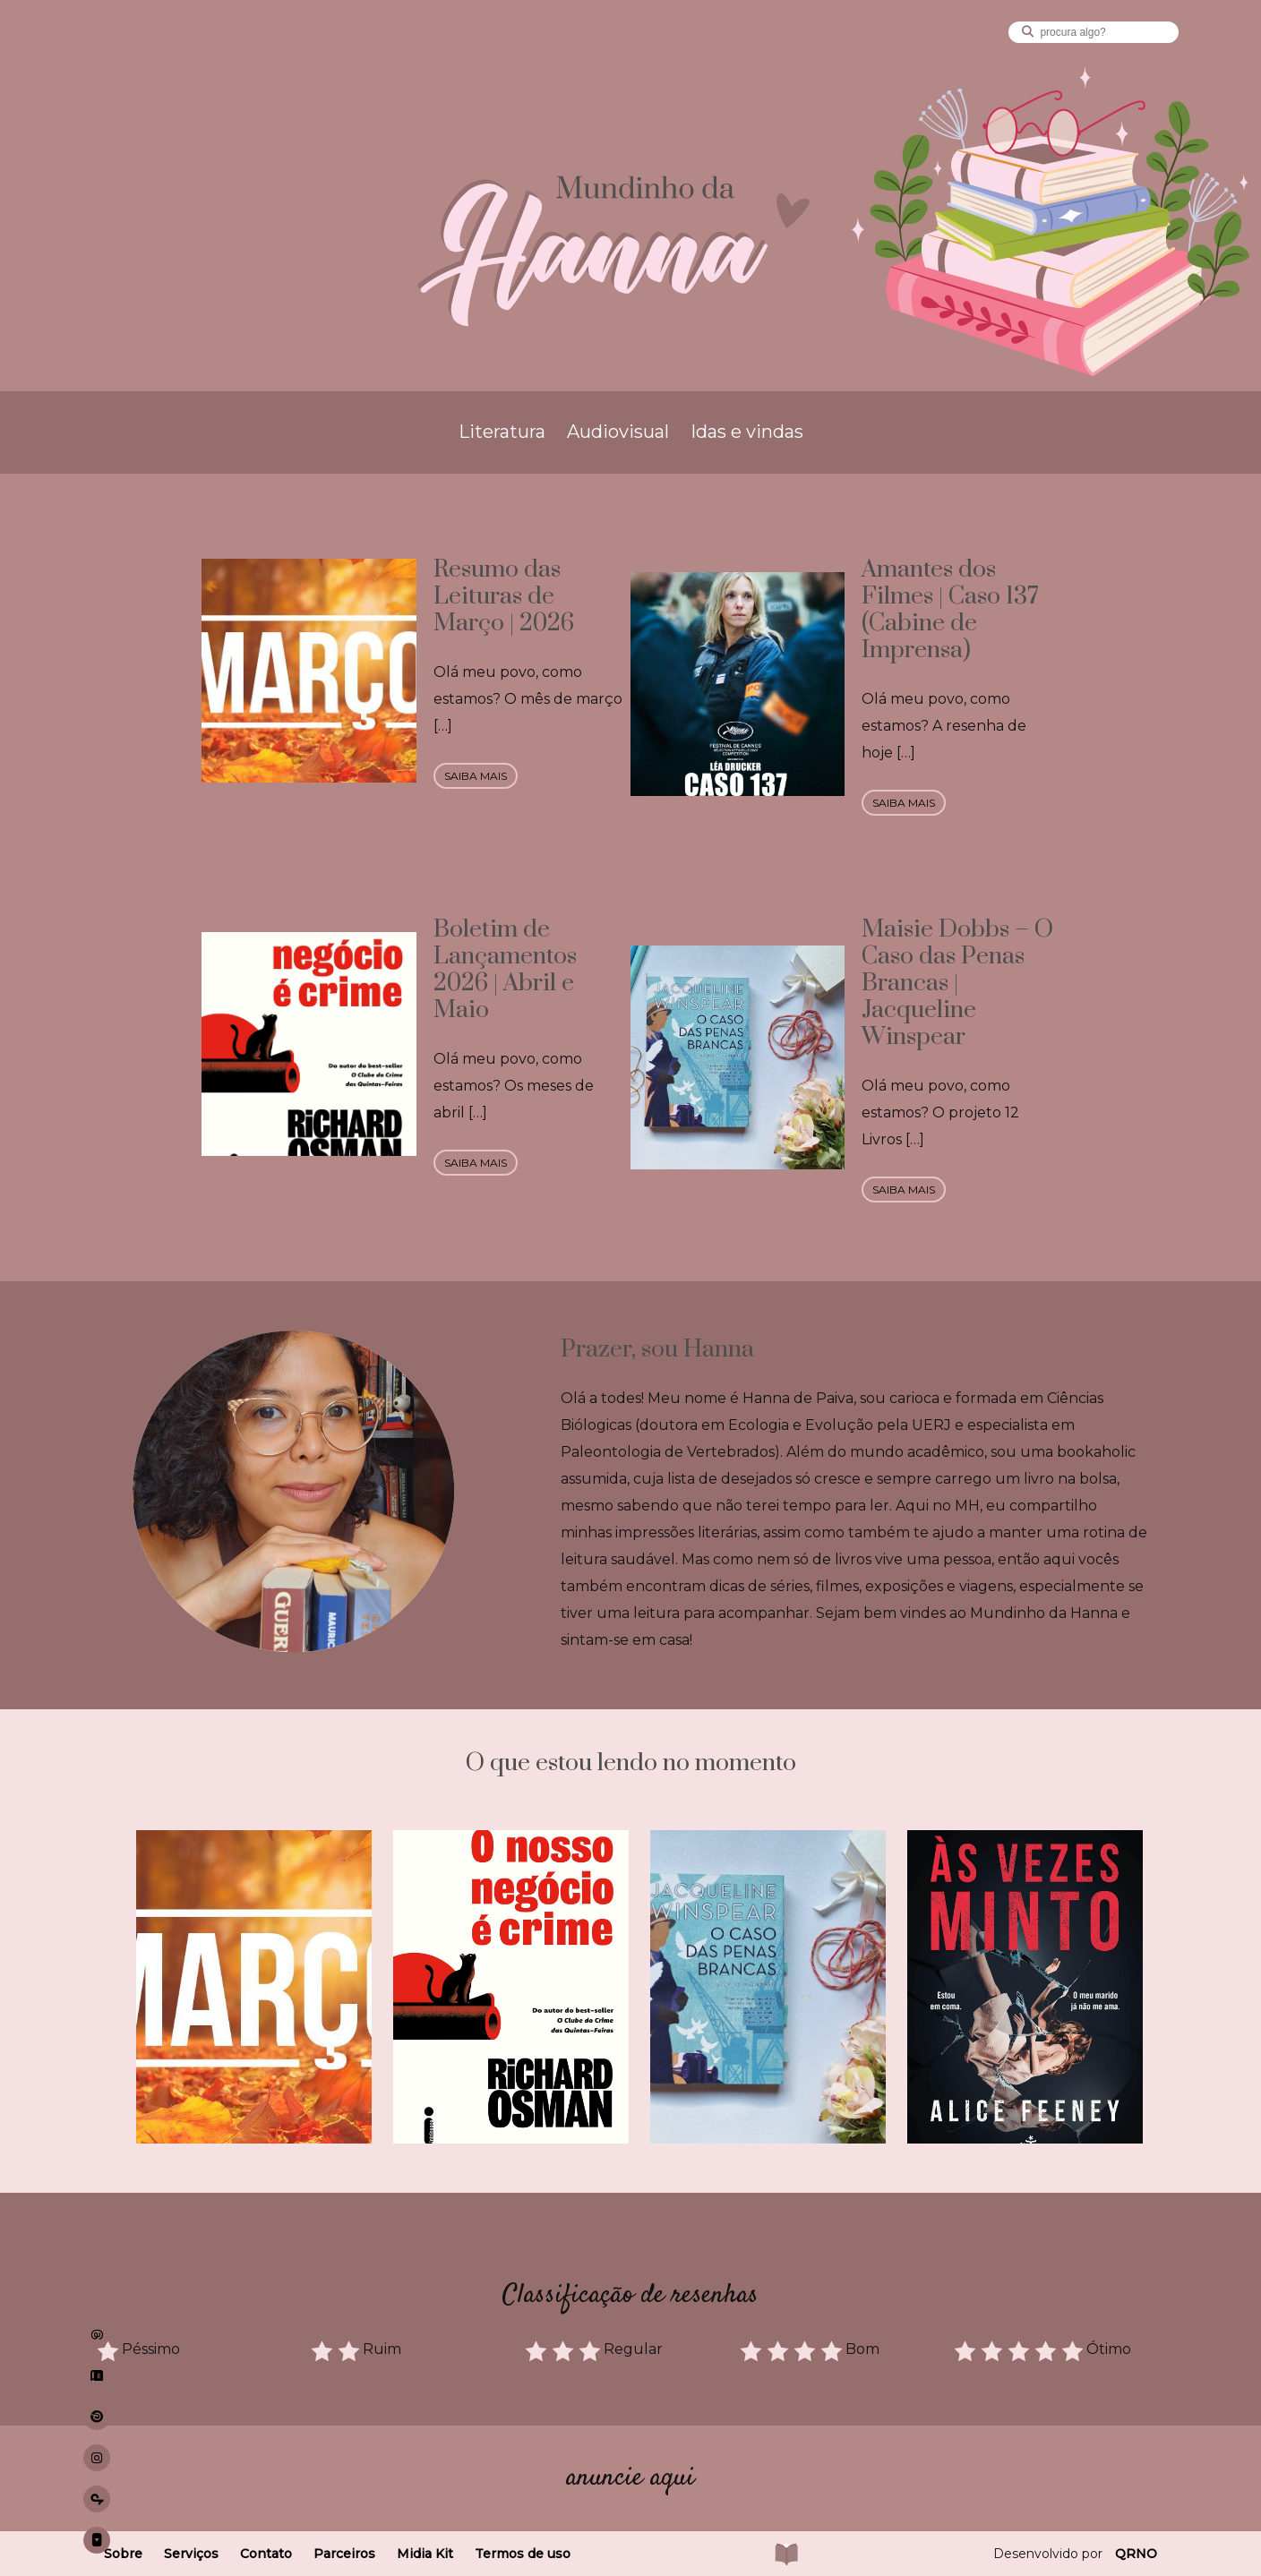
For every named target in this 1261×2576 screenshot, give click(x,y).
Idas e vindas (747, 431)
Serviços (191, 2554)
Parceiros (344, 2554)
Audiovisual (618, 431)
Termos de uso (522, 2554)
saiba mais (475, 776)
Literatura (502, 431)
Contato (266, 2554)
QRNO (1136, 2554)
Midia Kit (425, 2554)
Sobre (123, 2554)
